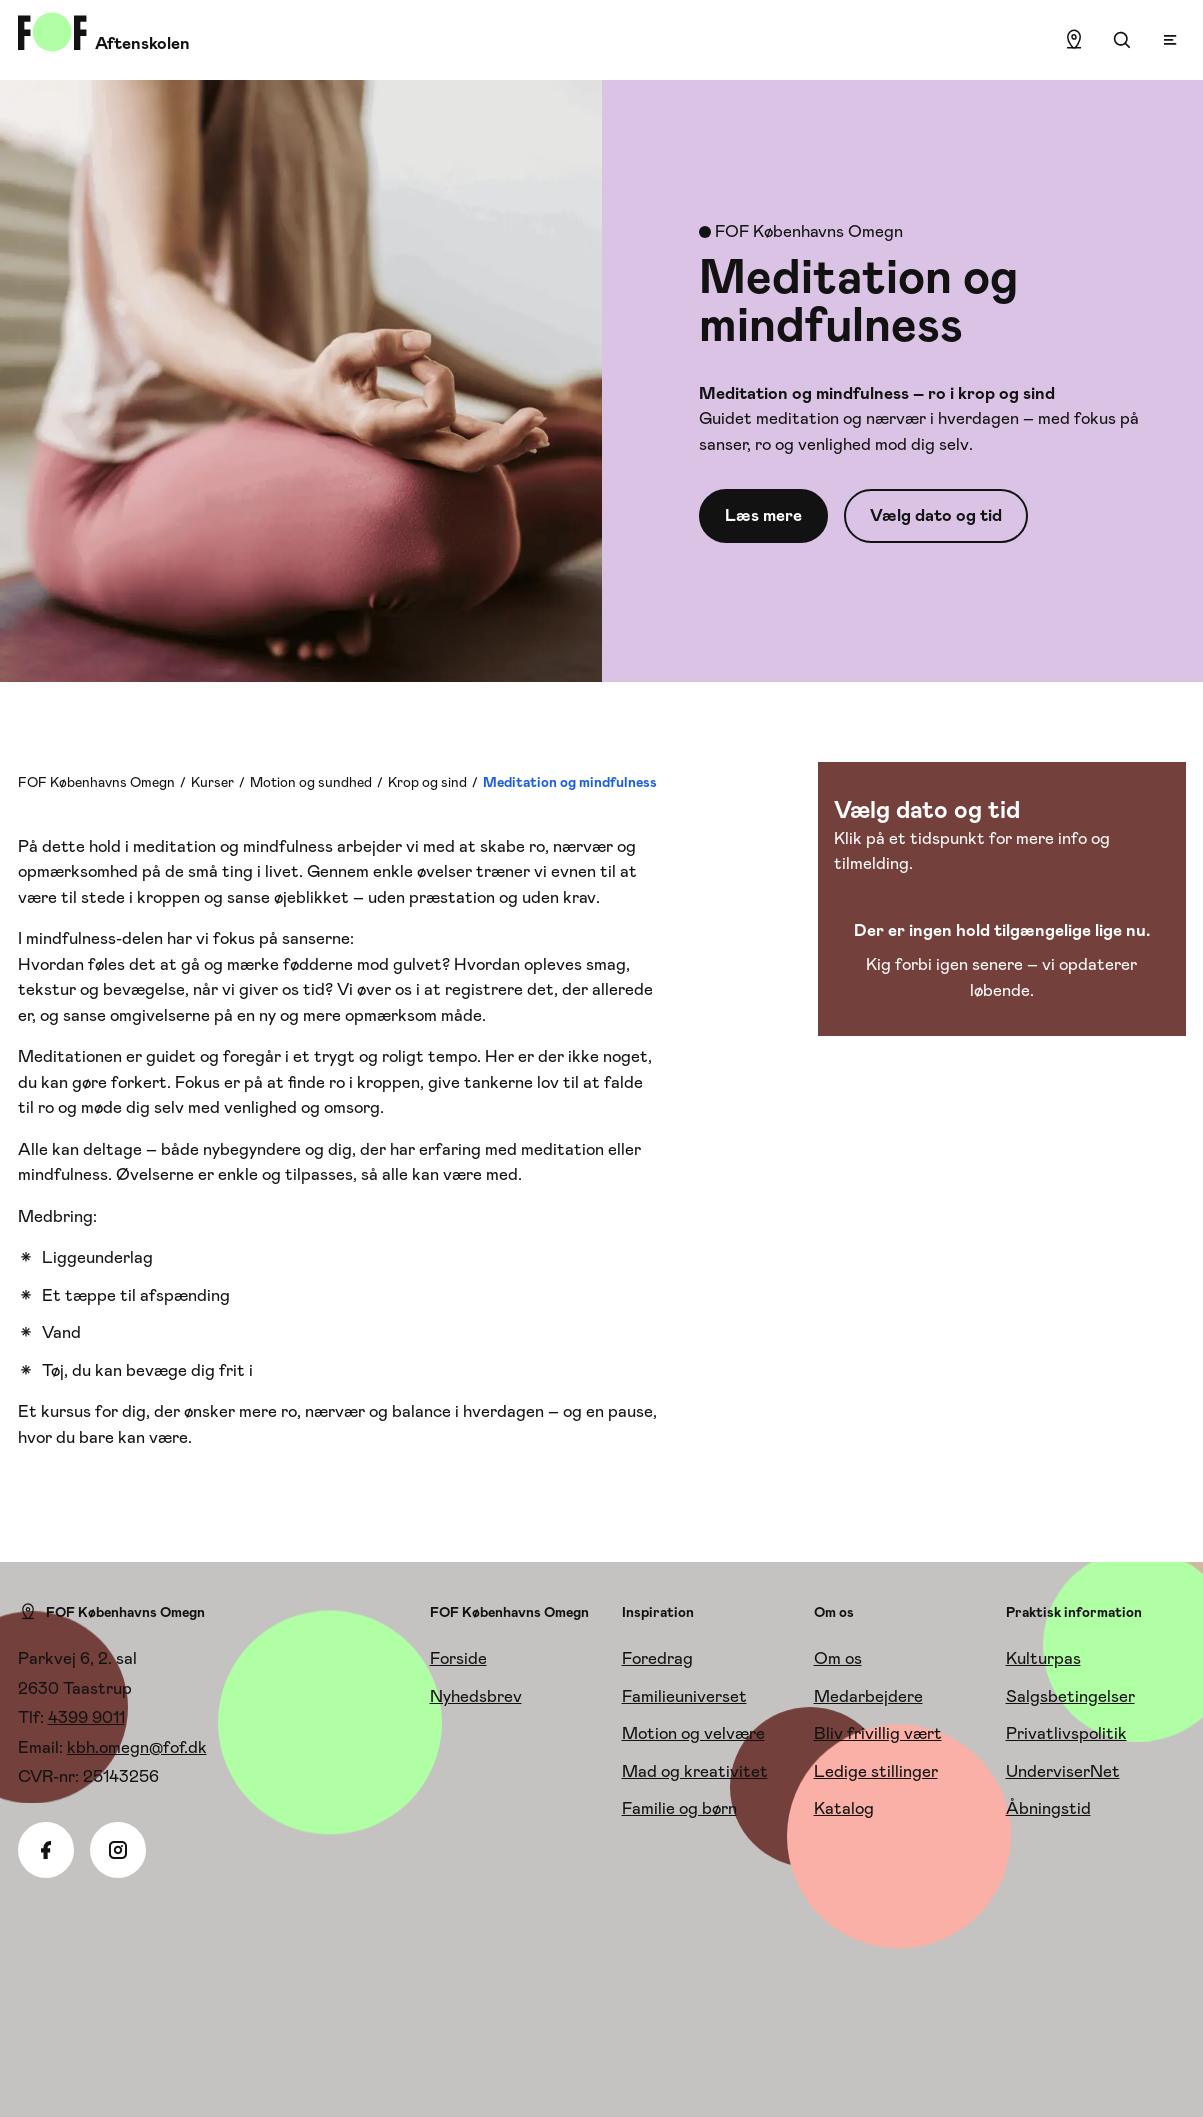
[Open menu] (1170, 40)
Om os (838, 1658)
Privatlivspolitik (1066, 1733)
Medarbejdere (868, 1696)
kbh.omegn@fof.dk (137, 1747)
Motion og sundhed (311, 782)
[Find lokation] (1074, 40)
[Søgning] (1122, 40)
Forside (458, 1658)
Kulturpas (1043, 1658)
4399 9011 (86, 1717)
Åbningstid (1048, 1808)
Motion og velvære (693, 1733)
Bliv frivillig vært (878, 1733)
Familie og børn (679, 1808)
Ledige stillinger (876, 1771)
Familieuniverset (684, 1696)
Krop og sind (427, 782)
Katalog (844, 1808)
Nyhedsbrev (476, 1696)
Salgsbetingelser (1070, 1696)
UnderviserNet (1063, 1771)
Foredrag (657, 1658)
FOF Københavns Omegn (96, 782)
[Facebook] (46, 1850)
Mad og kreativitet (695, 1771)
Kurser (212, 782)
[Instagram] (118, 1850)
